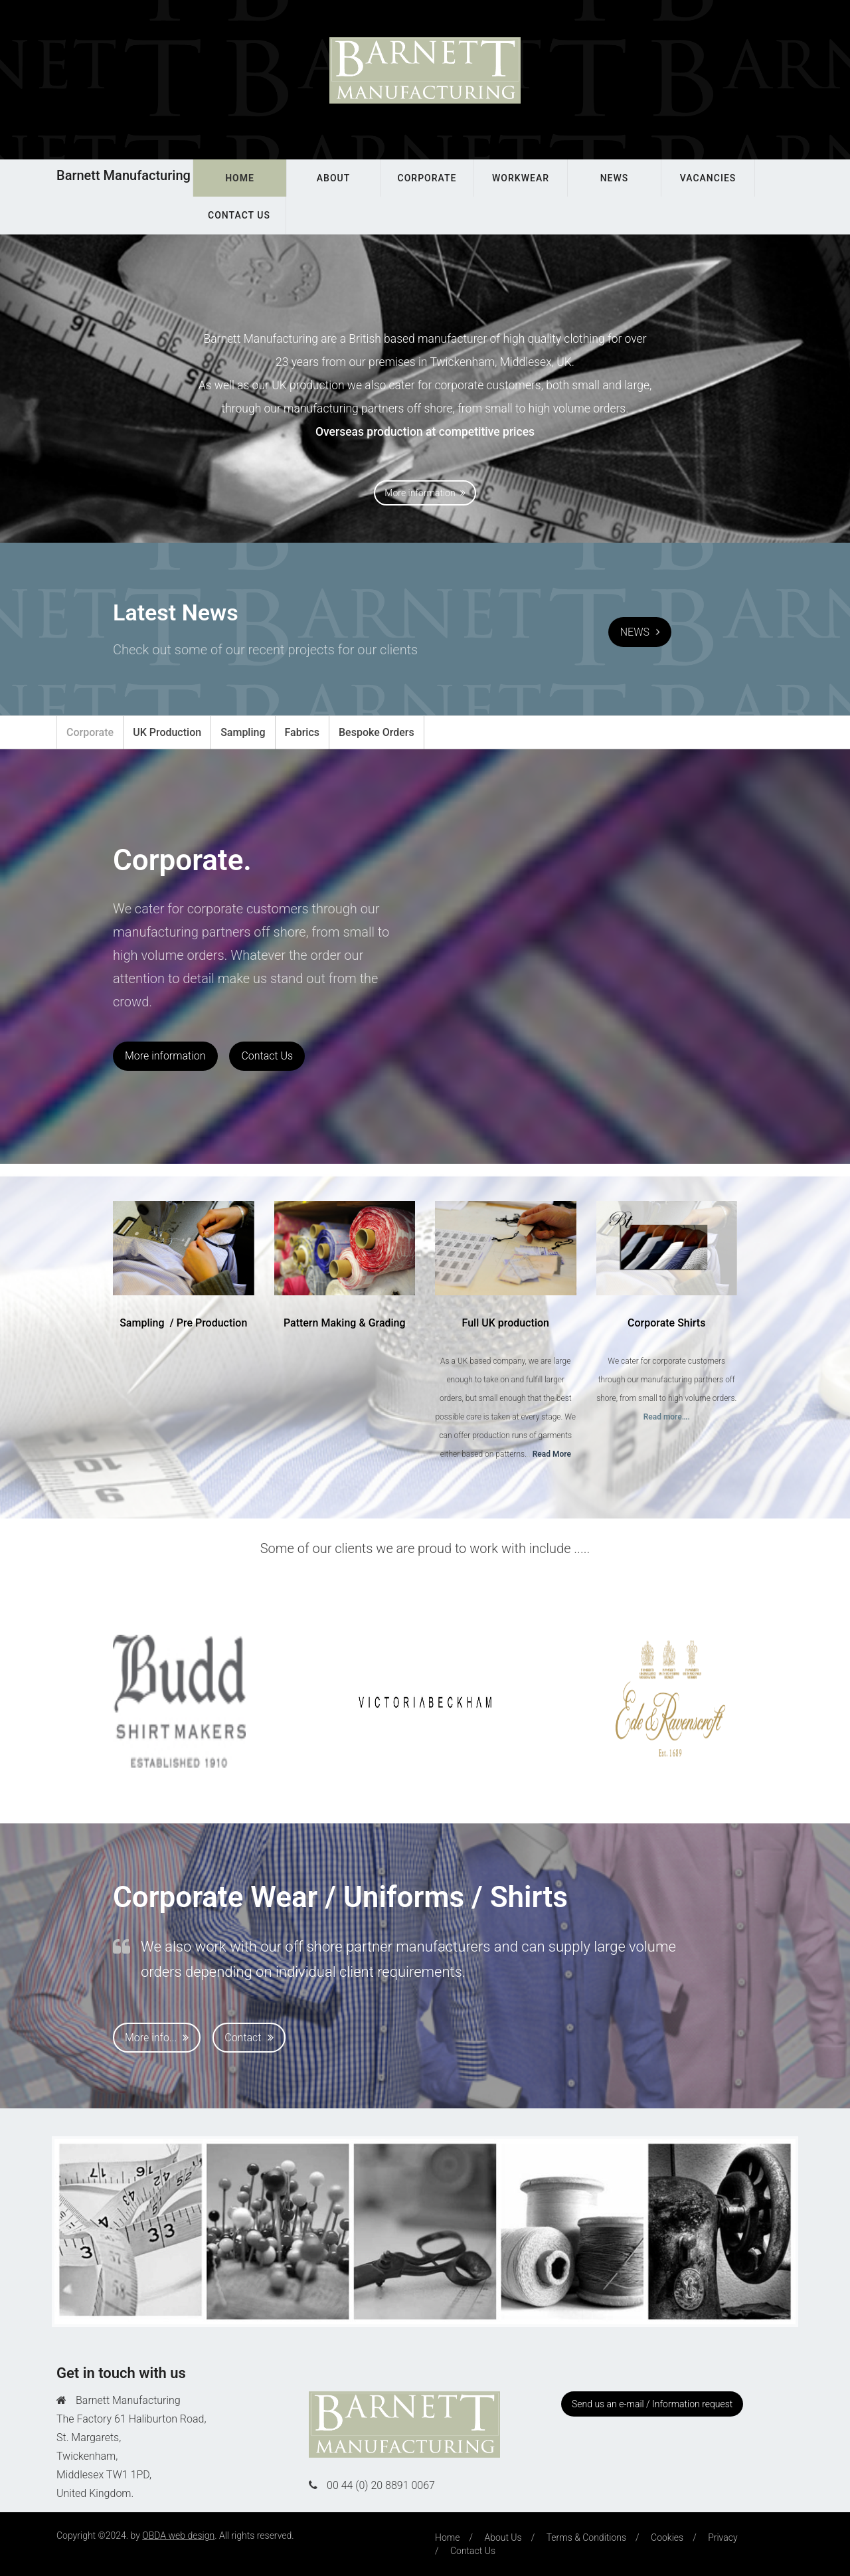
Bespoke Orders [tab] (376, 732)
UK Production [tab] (167, 732)
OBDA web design (178, 2535)
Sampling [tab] (242, 732)
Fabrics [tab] (302, 732)
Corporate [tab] (90, 732)
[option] (179, 1701)
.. (549, 1454)
